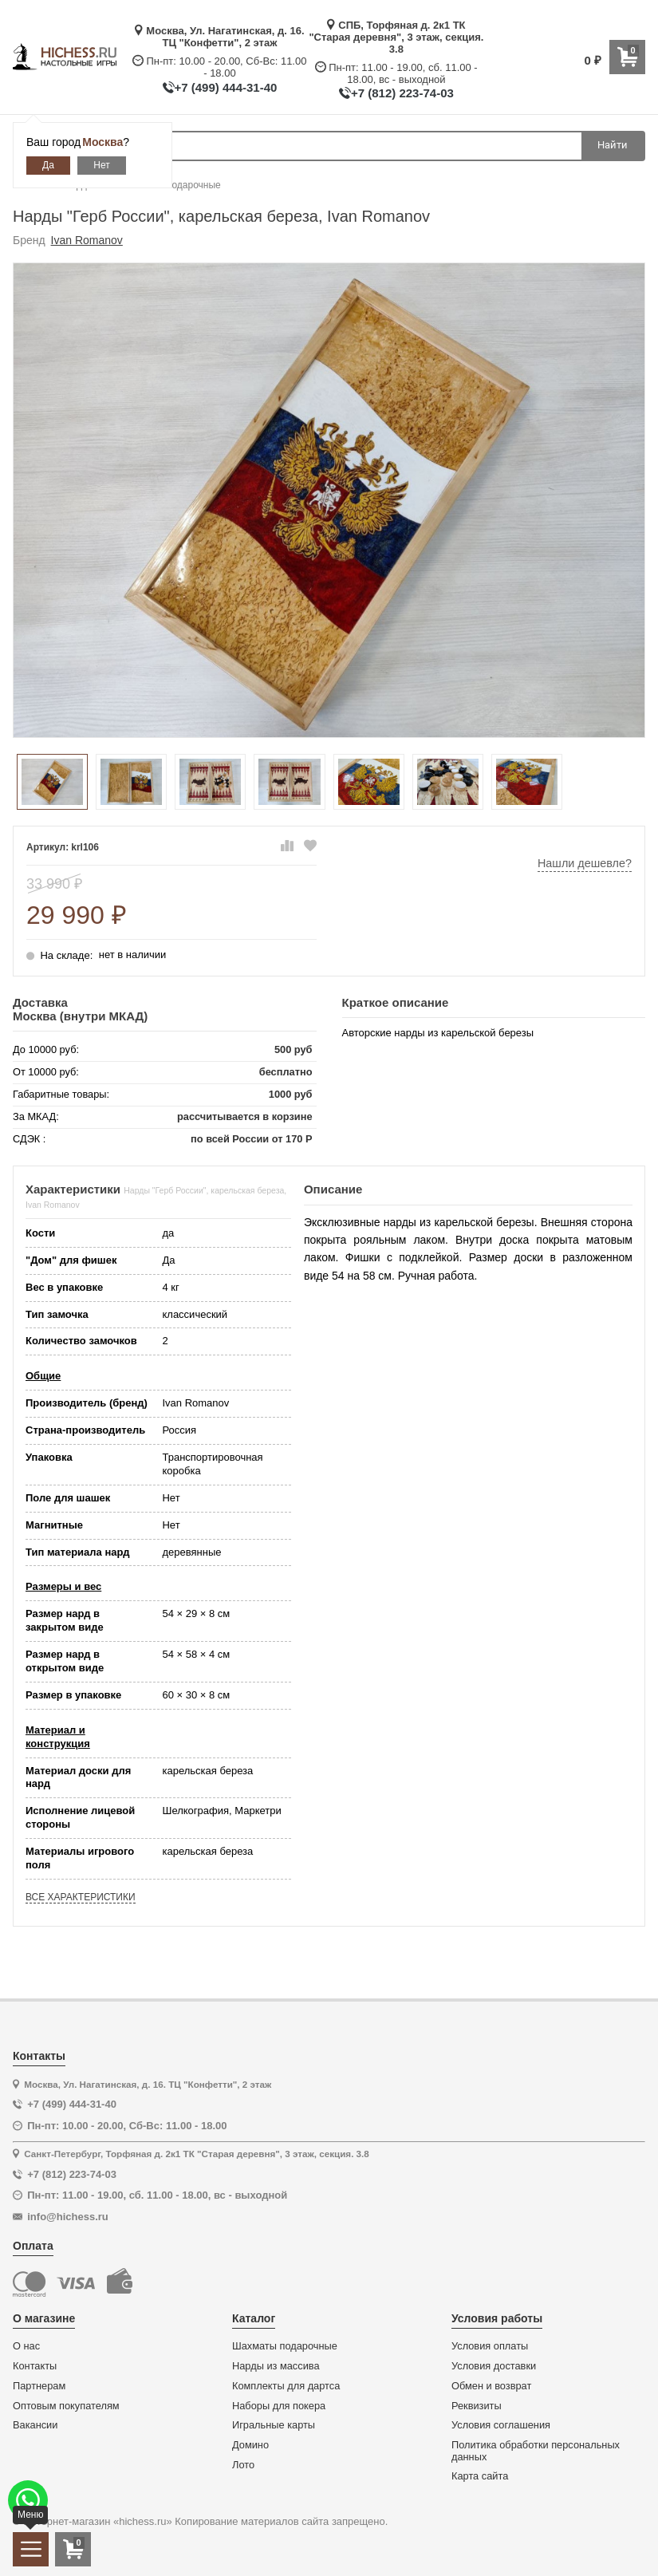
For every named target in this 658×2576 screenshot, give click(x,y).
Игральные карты (273, 2425)
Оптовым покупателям (66, 2406)
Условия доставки (493, 2366)
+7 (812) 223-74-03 (402, 93)
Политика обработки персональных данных (535, 2451)
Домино (250, 2445)
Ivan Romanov (87, 240)
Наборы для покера (278, 2406)
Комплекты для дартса (286, 2386)
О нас (26, 2346)
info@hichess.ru (67, 2217)
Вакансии (35, 2425)
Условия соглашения (500, 2425)
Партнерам (39, 2386)
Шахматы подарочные (284, 2346)
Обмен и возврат (491, 2386)
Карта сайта (479, 2476)
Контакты (35, 2366)
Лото (243, 2465)
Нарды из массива (276, 2366)
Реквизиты (476, 2406)
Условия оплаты (489, 2346)
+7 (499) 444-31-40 (226, 87)
